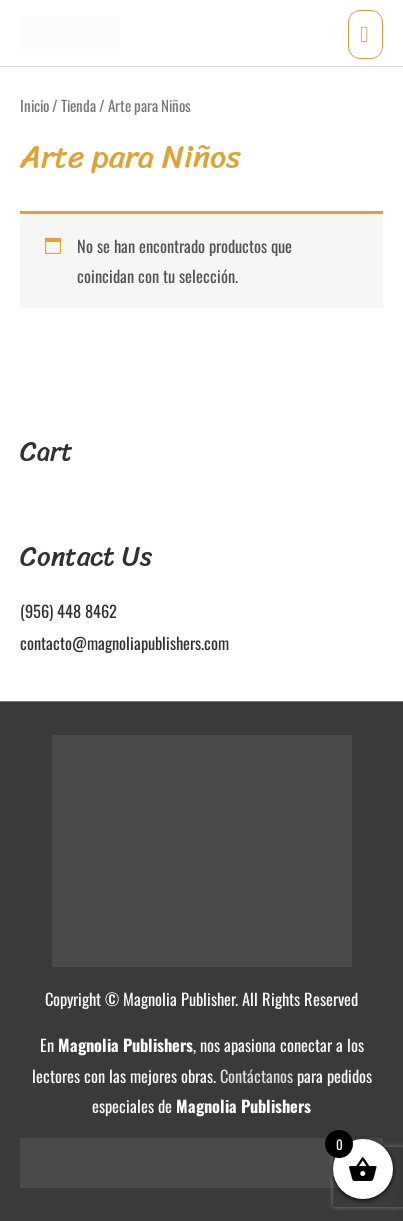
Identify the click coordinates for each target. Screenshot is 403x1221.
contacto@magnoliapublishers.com (124, 642)
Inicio (34, 105)
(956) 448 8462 (68, 610)
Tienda (78, 105)
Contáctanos (256, 1075)
